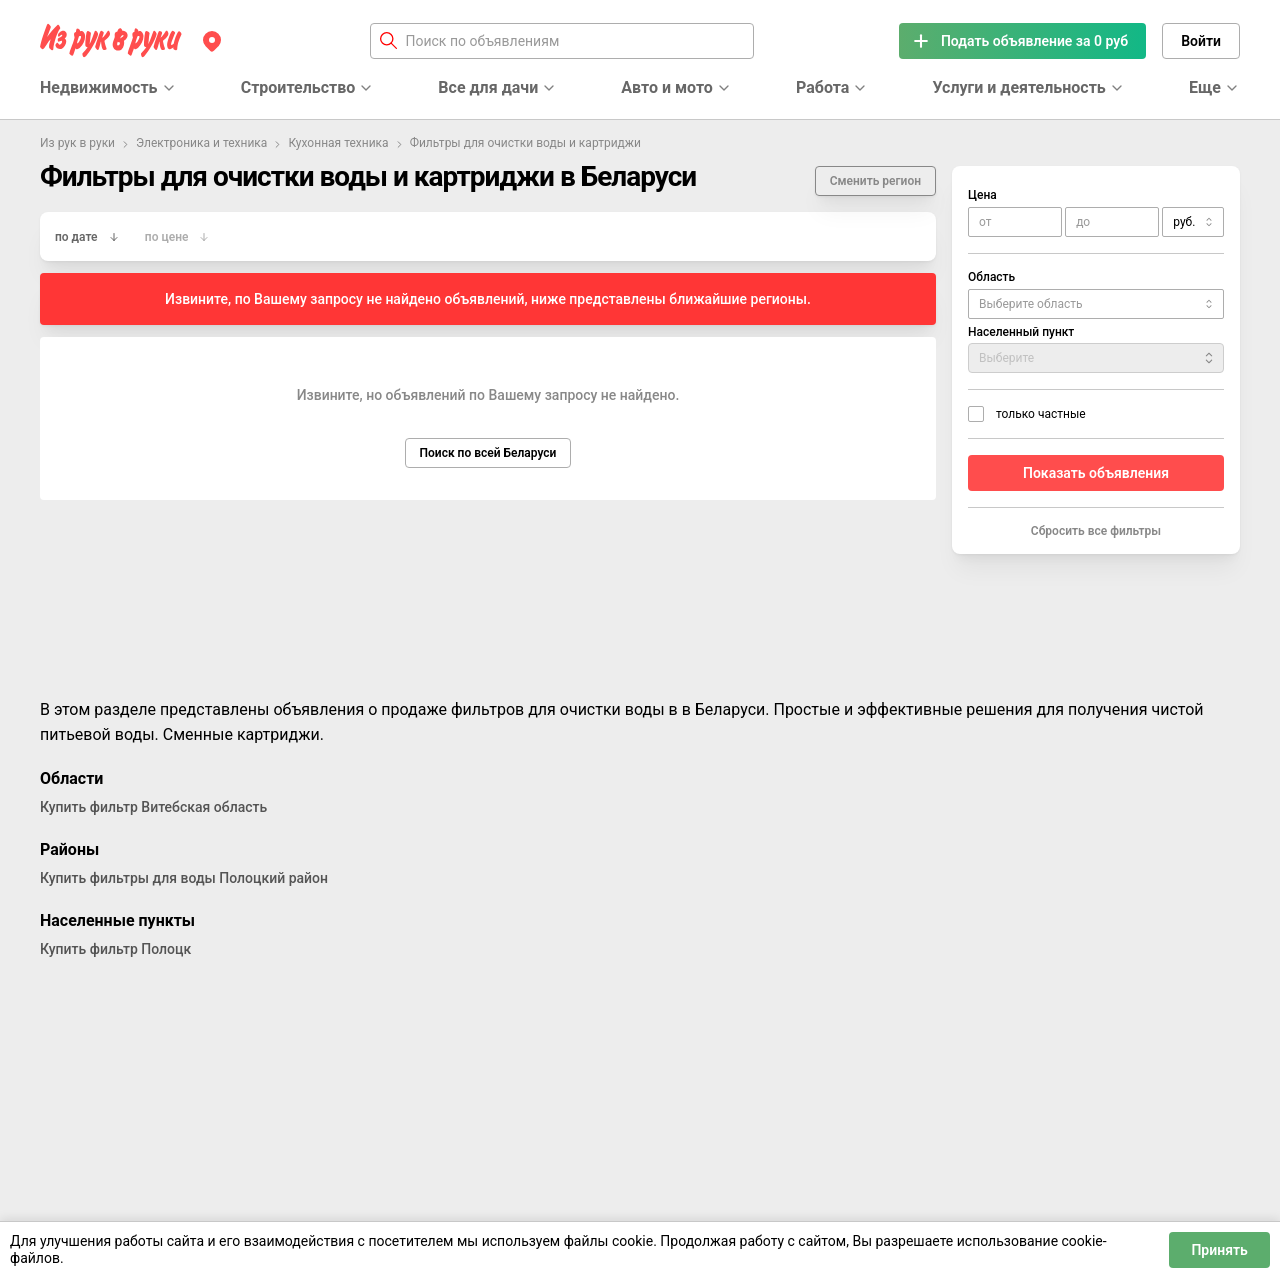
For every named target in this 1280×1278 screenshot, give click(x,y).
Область (991, 277)
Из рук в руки (77, 143)
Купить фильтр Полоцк (115, 949)
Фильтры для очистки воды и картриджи (525, 143)
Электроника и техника (201, 143)
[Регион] (212, 41)
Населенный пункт (1021, 332)
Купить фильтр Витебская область (153, 807)
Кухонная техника (338, 143)
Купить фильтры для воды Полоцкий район (184, 878)
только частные (1041, 414)
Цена (982, 195)
